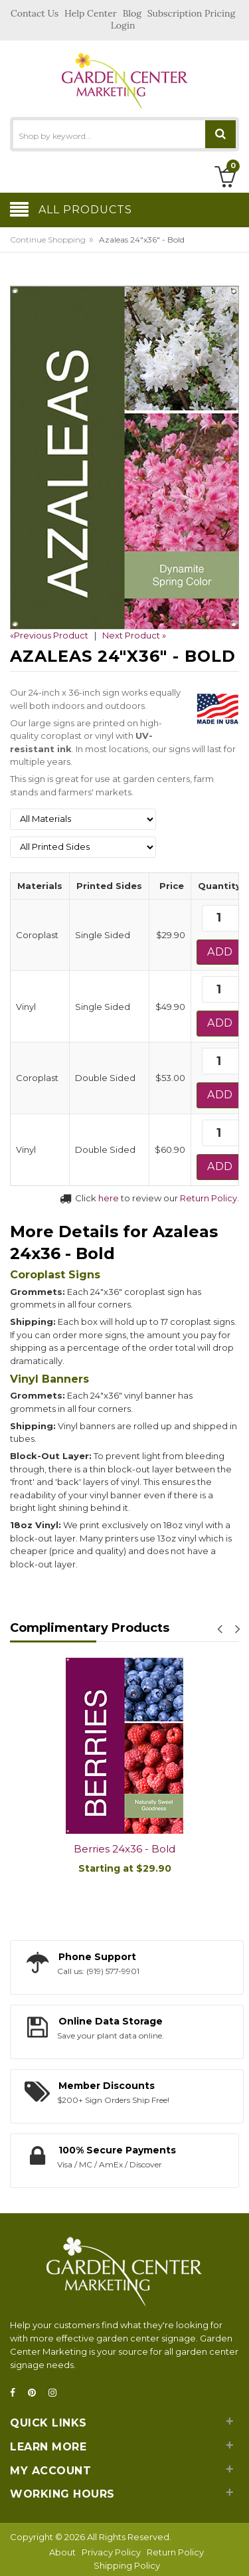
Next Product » (134, 635)
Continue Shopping (48, 240)
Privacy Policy (111, 2552)
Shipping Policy (127, 2565)
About (62, 2552)
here (108, 1198)
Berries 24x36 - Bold (124, 1848)
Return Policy (208, 1198)
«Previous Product (49, 635)
